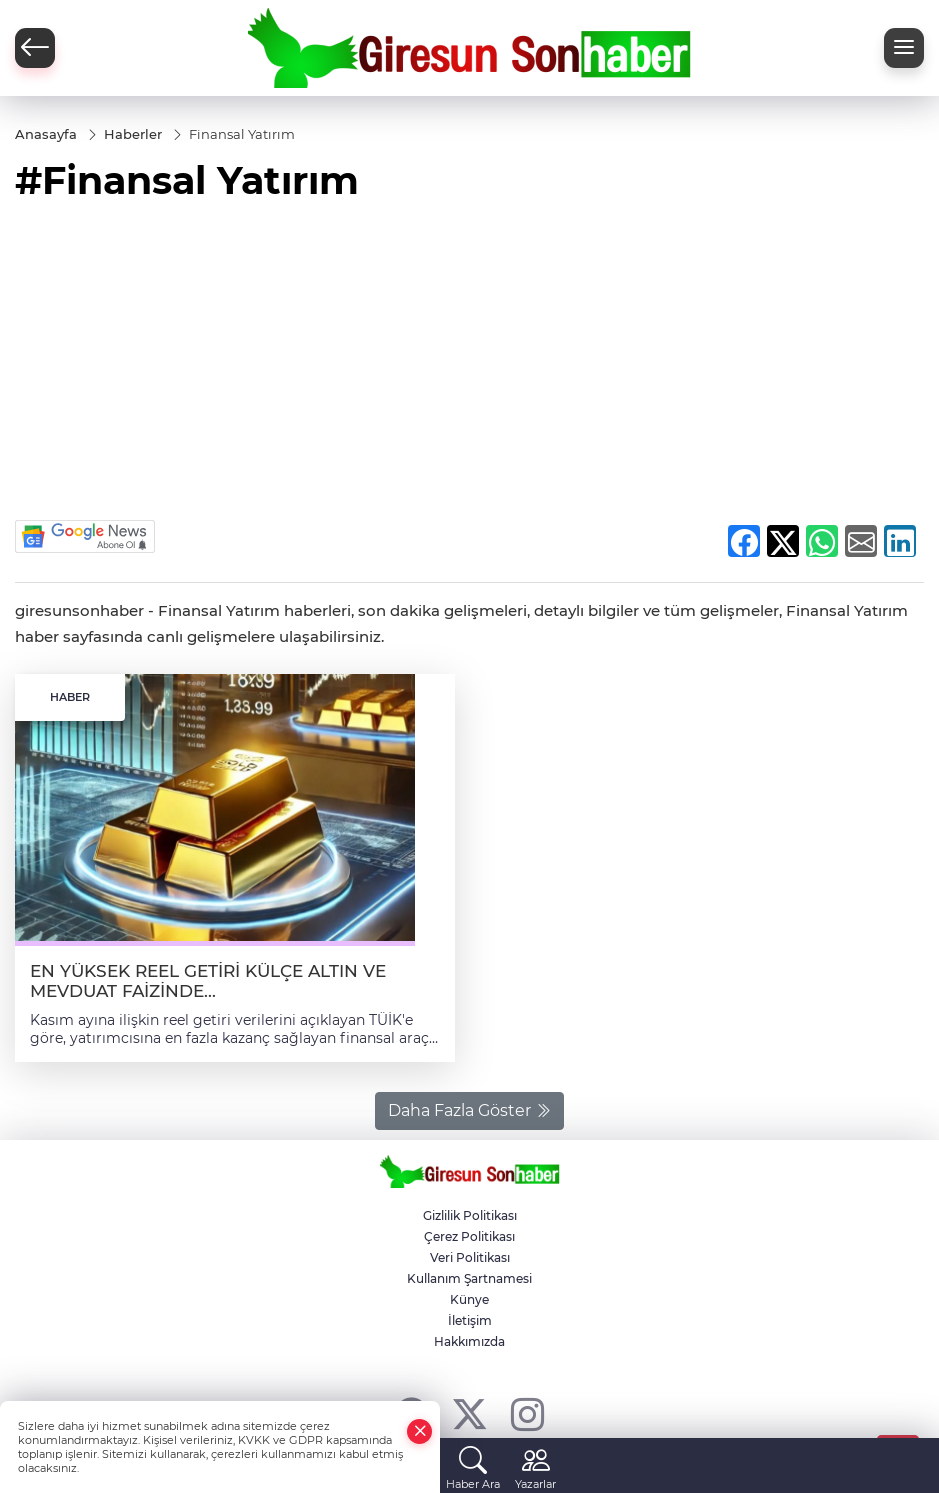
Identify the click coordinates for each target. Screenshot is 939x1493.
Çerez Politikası (469, 1236)
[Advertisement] (469, 370)
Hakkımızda (469, 1341)
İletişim (470, 1320)
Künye (469, 1299)
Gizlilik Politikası (470, 1215)
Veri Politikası (470, 1257)
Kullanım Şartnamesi (469, 1278)
